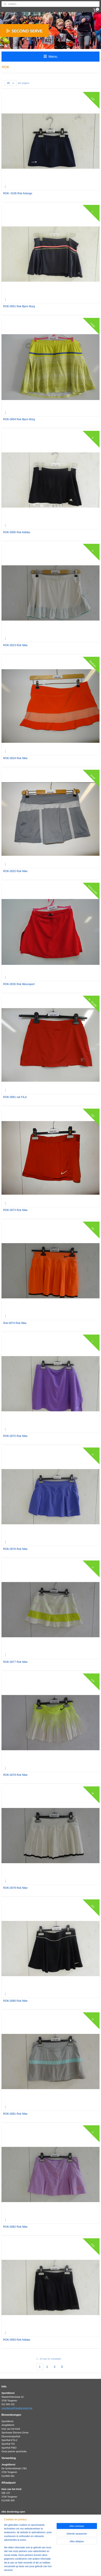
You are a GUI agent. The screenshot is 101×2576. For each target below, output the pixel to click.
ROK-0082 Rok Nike (15, 2226)
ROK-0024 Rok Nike (15, 758)
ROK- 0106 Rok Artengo (17, 193)
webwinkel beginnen (57, 2570)
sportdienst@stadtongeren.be (17, 2408)
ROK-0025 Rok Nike (15, 871)
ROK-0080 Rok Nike (15, 2001)
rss (46, 2570)
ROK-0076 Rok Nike (15, 1549)
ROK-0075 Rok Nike (15, 1436)
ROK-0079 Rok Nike (15, 1888)
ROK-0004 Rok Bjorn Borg (19, 419)
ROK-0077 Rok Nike (15, 1662)
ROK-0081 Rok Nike (15, 2114)
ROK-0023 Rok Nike (15, 645)
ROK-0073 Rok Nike (15, 1210)
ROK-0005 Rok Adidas (16, 532)
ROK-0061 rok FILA (15, 1097)
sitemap (40, 2570)
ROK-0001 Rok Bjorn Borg (19, 306)
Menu (50, 56)
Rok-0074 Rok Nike (15, 1323)
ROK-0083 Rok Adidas (16, 2339)
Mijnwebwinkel (83, 2570)
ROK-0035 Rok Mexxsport (19, 984)
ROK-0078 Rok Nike (15, 1775)
